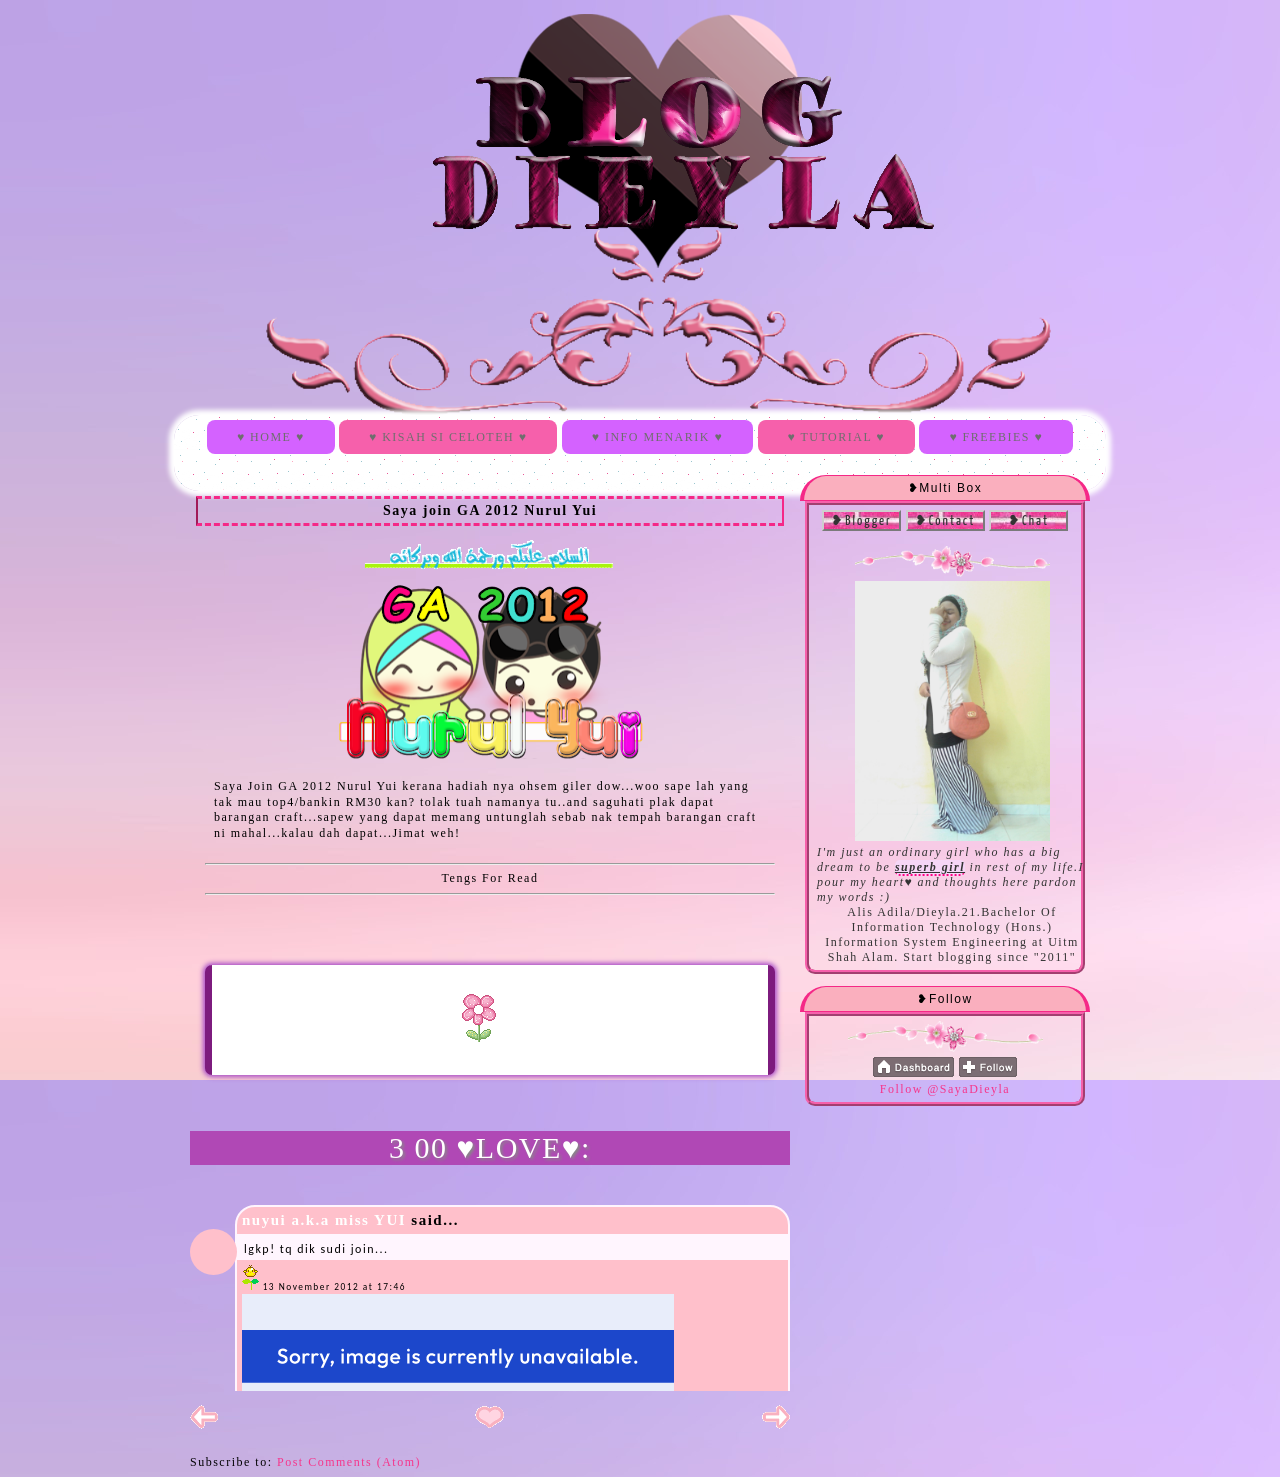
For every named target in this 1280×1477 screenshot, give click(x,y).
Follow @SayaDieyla (945, 1089)
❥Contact (945, 521)
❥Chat (1028, 521)
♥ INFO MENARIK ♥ (657, 437)
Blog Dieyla (270, 67)
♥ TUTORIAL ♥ (836, 437)
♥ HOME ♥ (271, 437)
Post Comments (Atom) (349, 1462)
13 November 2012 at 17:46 (334, 1287)
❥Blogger (861, 521)
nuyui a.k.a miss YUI (324, 1220)
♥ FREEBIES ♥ (996, 437)
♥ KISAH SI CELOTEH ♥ (448, 437)
